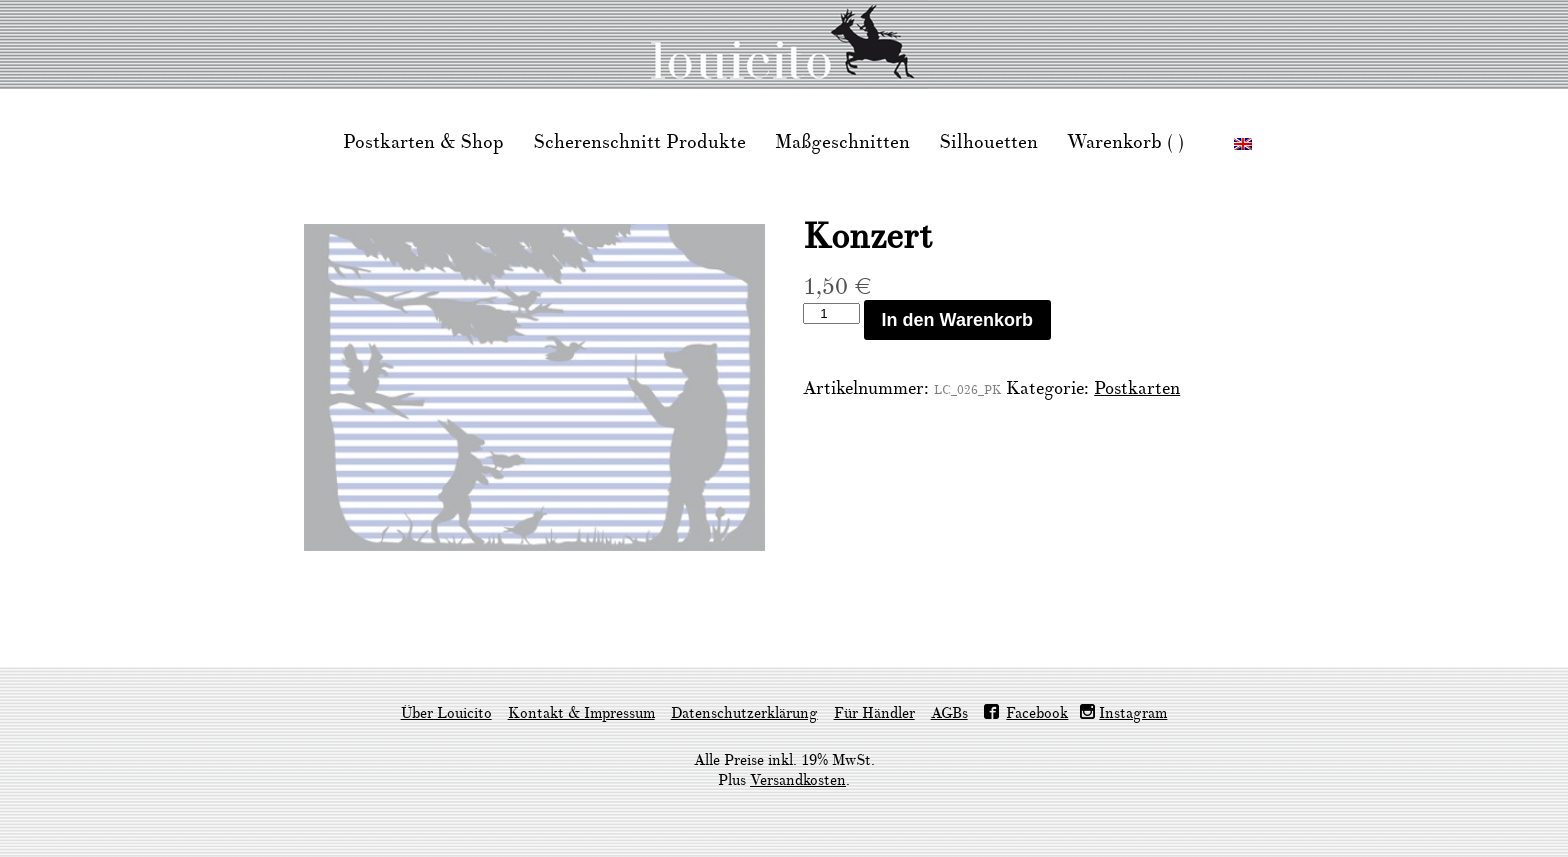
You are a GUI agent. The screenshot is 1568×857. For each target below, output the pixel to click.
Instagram (1133, 713)
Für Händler (874, 713)
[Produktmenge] (831, 313)
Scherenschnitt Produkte (639, 142)
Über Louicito (446, 713)
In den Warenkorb (957, 320)
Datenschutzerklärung (744, 713)
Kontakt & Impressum (581, 713)
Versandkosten (798, 780)
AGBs (949, 713)
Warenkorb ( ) (1125, 142)
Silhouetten (988, 142)
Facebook (1037, 713)
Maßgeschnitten (842, 142)
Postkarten (1137, 388)
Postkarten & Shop (423, 142)
